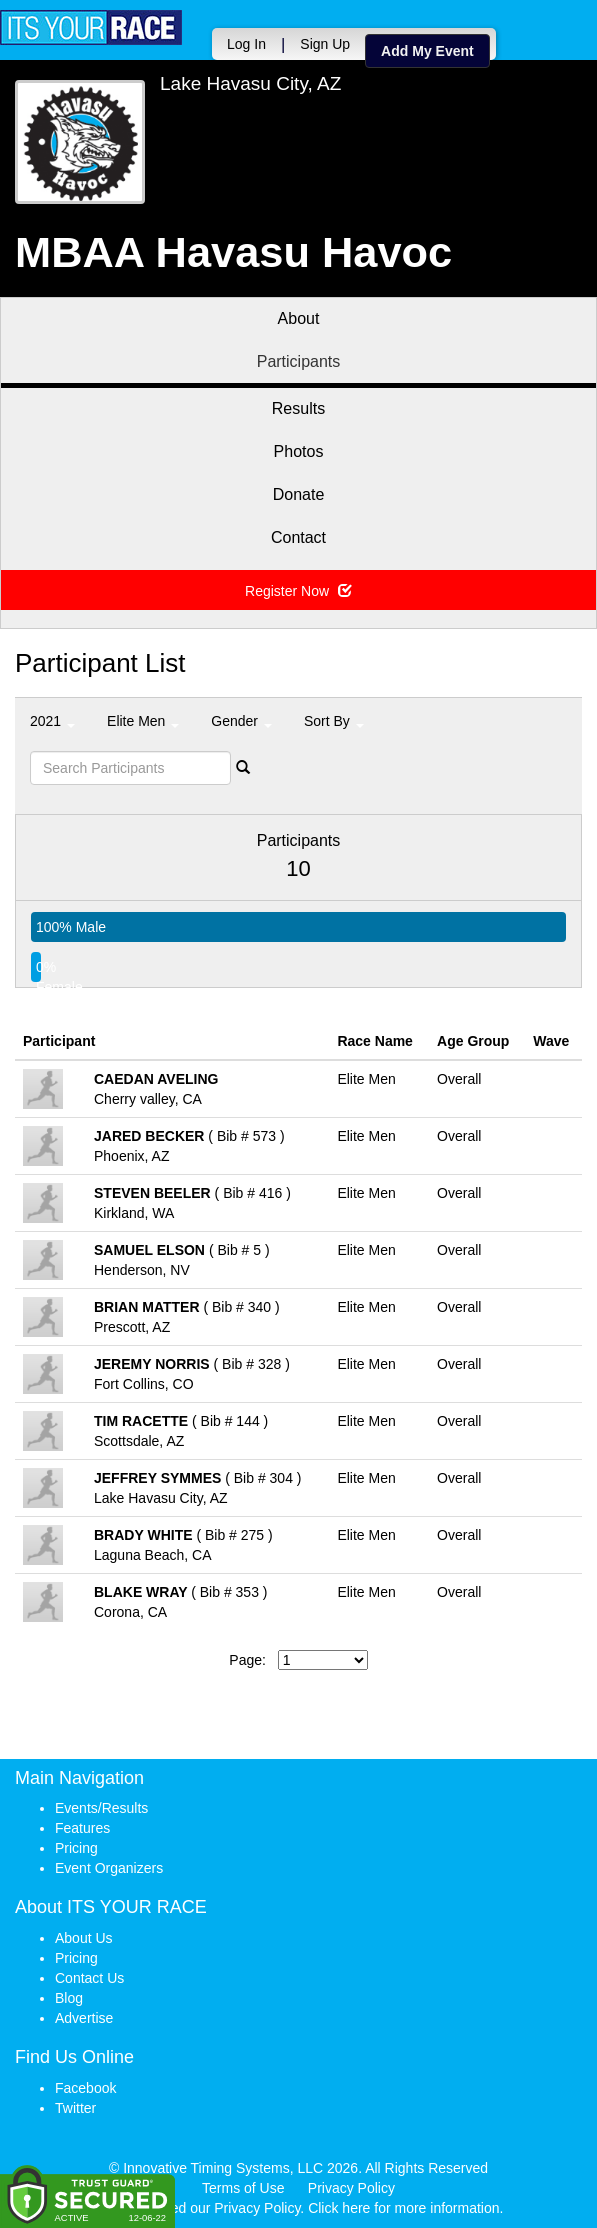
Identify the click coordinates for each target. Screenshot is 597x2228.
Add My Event (427, 51)
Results (298, 408)
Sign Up (325, 44)
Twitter (75, 2108)
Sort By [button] (334, 721)
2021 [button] (52, 721)
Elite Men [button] (143, 721)
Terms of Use (243, 2188)
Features (82, 1828)
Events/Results (101, 1808)
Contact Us (89, 1978)
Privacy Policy (351, 2188)
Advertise (84, 2018)
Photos (299, 451)
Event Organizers (109, 1868)
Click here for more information (403, 2208)
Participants (299, 361)
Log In (246, 44)
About (299, 318)
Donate (299, 494)
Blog (69, 1998)
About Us (84, 1938)
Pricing (76, 1848)
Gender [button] (241, 721)
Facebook (85, 2088)
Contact (298, 537)
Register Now (298, 591)
